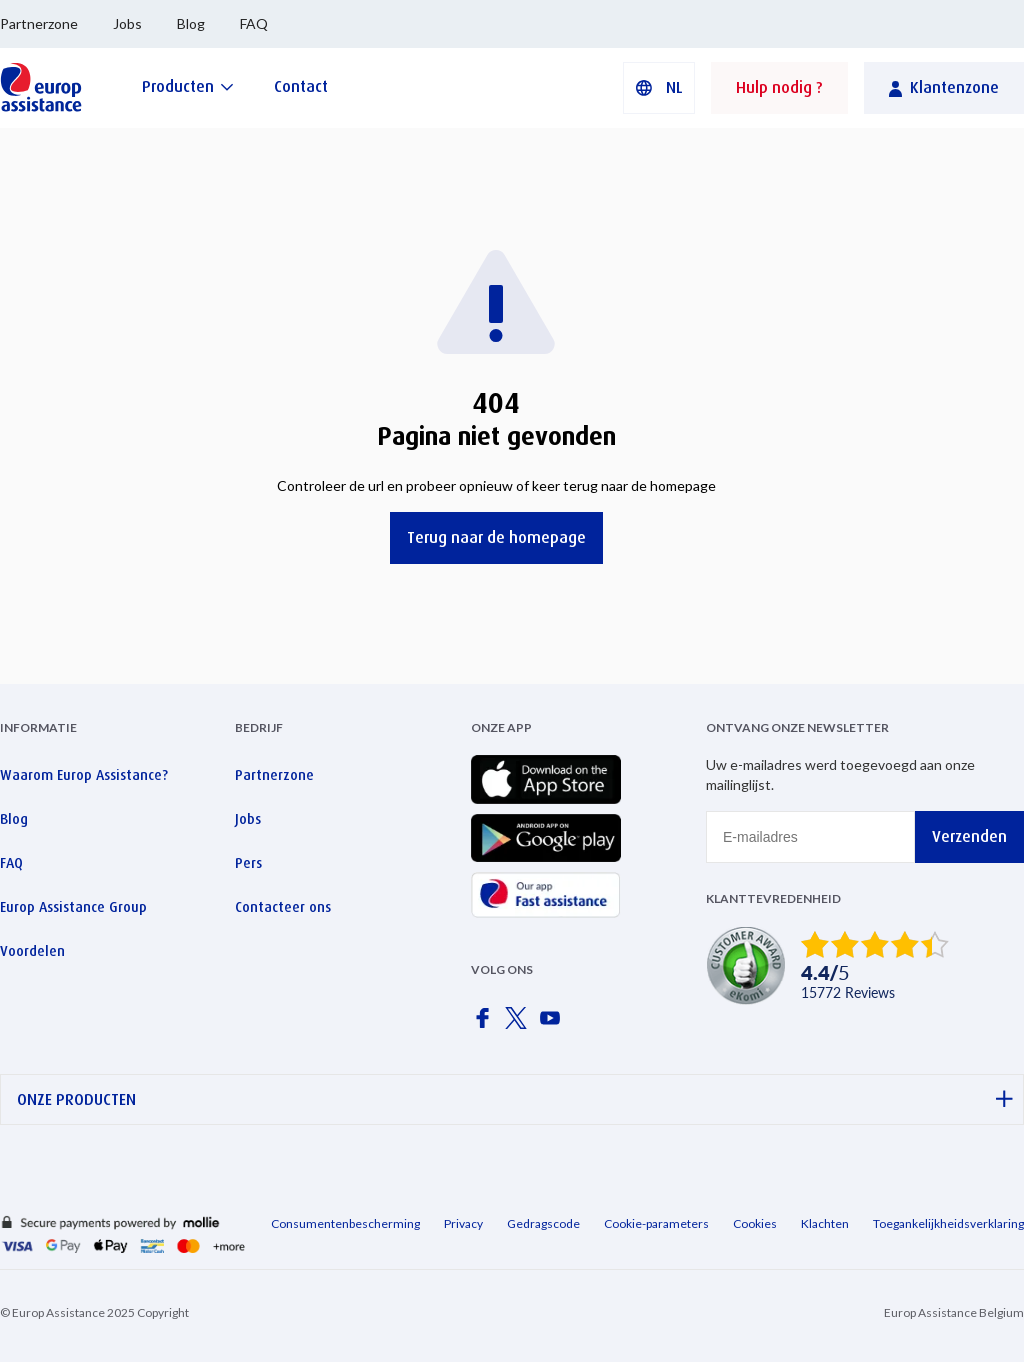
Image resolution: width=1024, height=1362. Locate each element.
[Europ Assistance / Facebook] (486, 1024)
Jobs (127, 23)
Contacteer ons (283, 907)
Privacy (463, 1223)
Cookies (755, 1223)
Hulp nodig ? (779, 87)
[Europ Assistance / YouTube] (554, 1024)
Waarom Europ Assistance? (84, 775)
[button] (659, 88)
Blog (191, 23)
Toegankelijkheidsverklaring (948, 1223)
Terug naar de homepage (496, 537)
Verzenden (969, 836)
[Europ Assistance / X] (520, 1024)
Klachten (825, 1223)
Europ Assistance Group (73, 907)
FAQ (254, 23)
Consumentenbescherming (345, 1223)
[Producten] (188, 86)
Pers (248, 863)
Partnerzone (39, 23)
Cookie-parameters (656, 1223)
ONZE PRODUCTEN (515, 1099)
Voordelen (32, 951)
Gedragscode (543, 1223)
